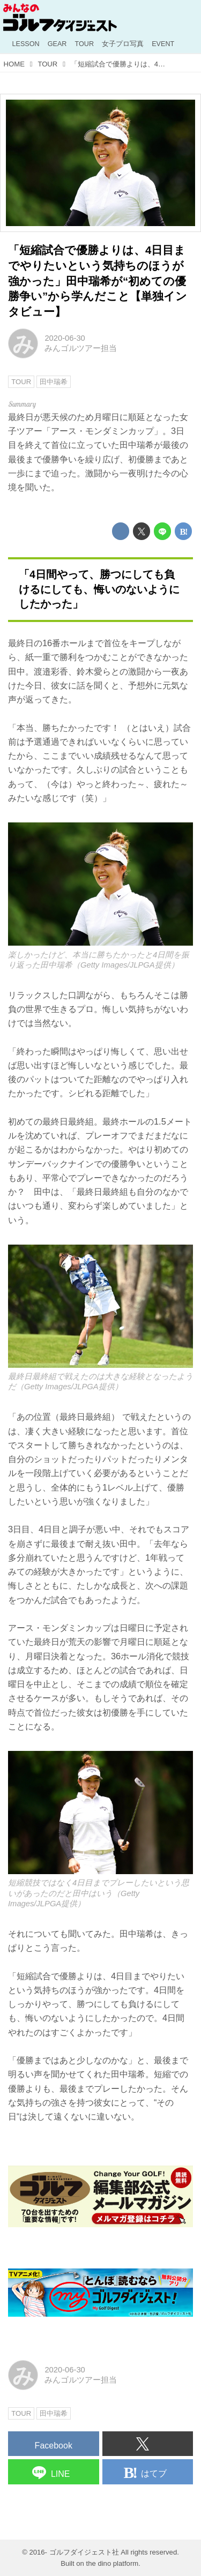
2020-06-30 (64, 338)
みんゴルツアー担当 (80, 348)
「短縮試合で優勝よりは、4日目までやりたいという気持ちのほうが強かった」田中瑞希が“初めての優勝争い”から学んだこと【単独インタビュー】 (97, 281)
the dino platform (112, 2563)
